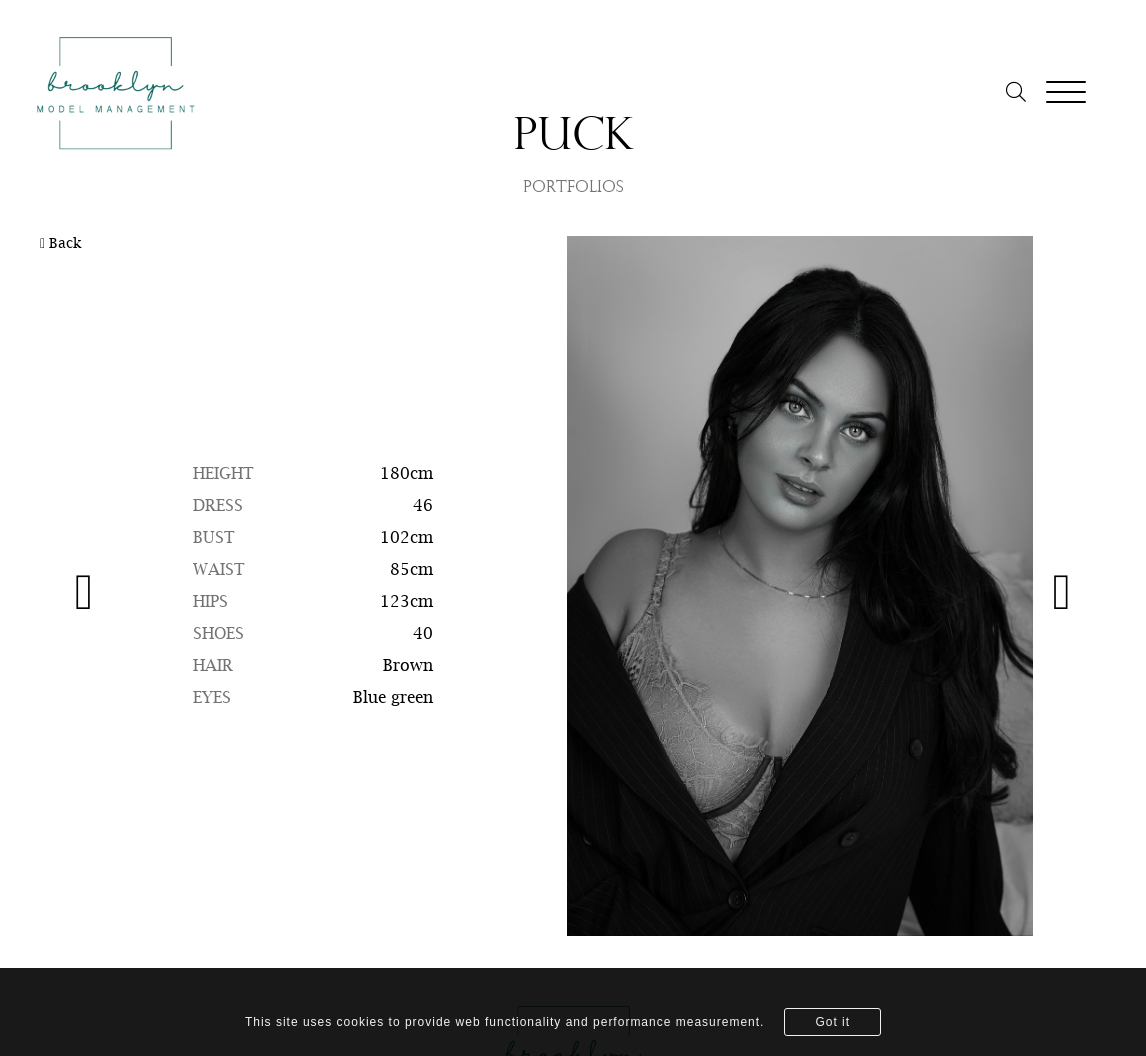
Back (60, 243)
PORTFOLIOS (573, 188)
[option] (573, 586)
